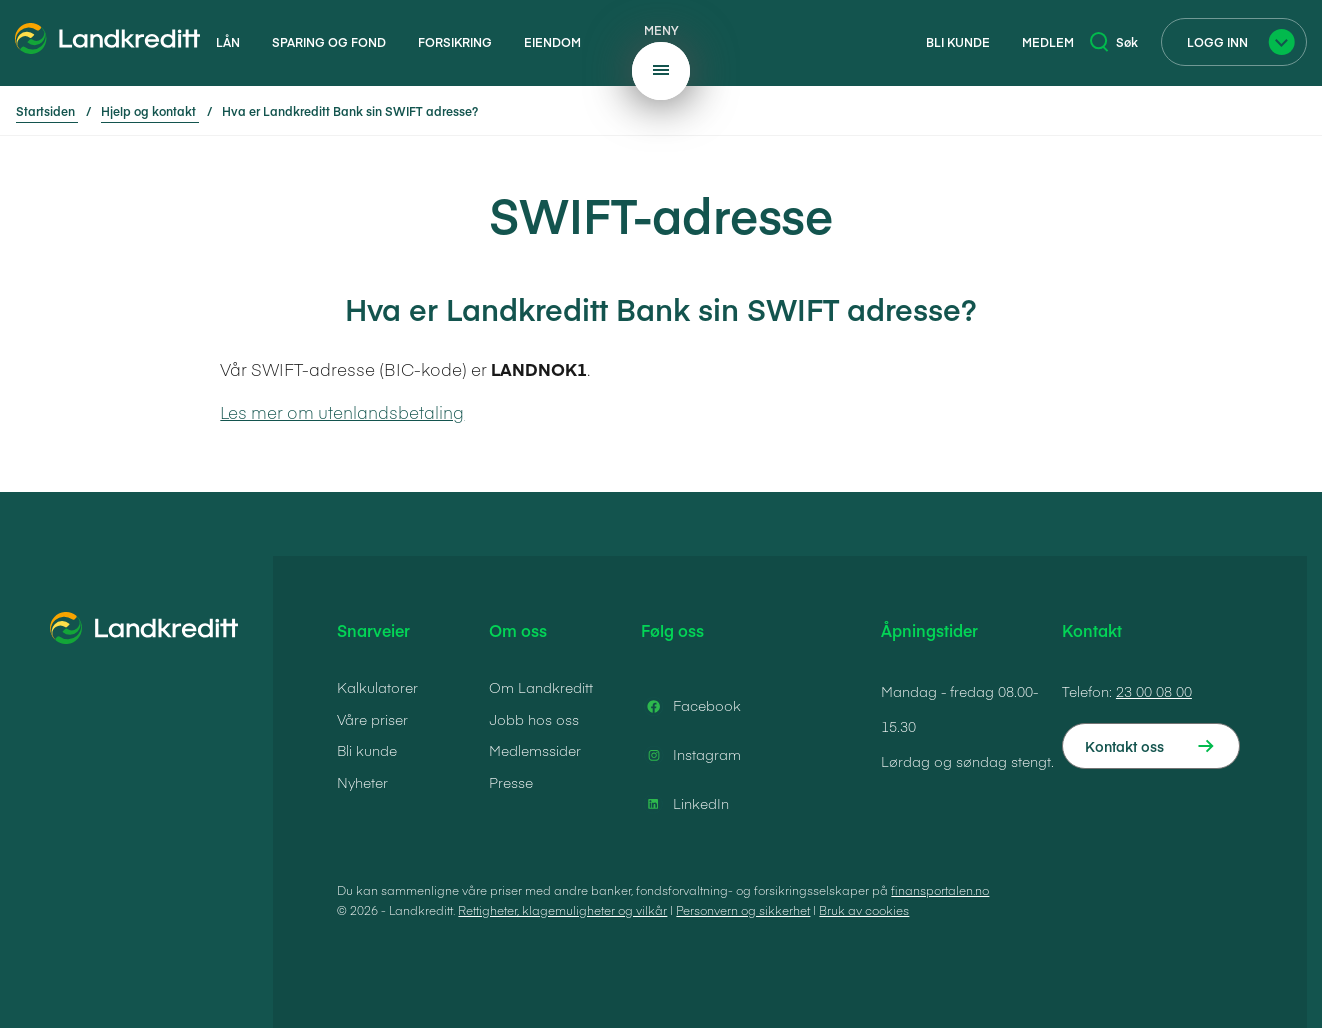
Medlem (1048, 42)
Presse (511, 782)
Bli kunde (958, 42)
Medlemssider (535, 750)
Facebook (691, 706)
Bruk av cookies (864, 910)
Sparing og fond (329, 42)
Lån (228, 42)
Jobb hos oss (534, 719)
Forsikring (455, 42)
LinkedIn (685, 804)
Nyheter (362, 782)
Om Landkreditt (541, 687)
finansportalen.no (940, 890)
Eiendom (552, 42)
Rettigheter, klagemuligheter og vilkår (562, 910)
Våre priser (372, 719)
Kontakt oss (1124, 746)
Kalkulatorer (377, 687)
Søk (1114, 42)
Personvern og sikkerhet (743, 910)
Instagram (691, 755)
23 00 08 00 (1154, 691)
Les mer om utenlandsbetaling (342, 412)
